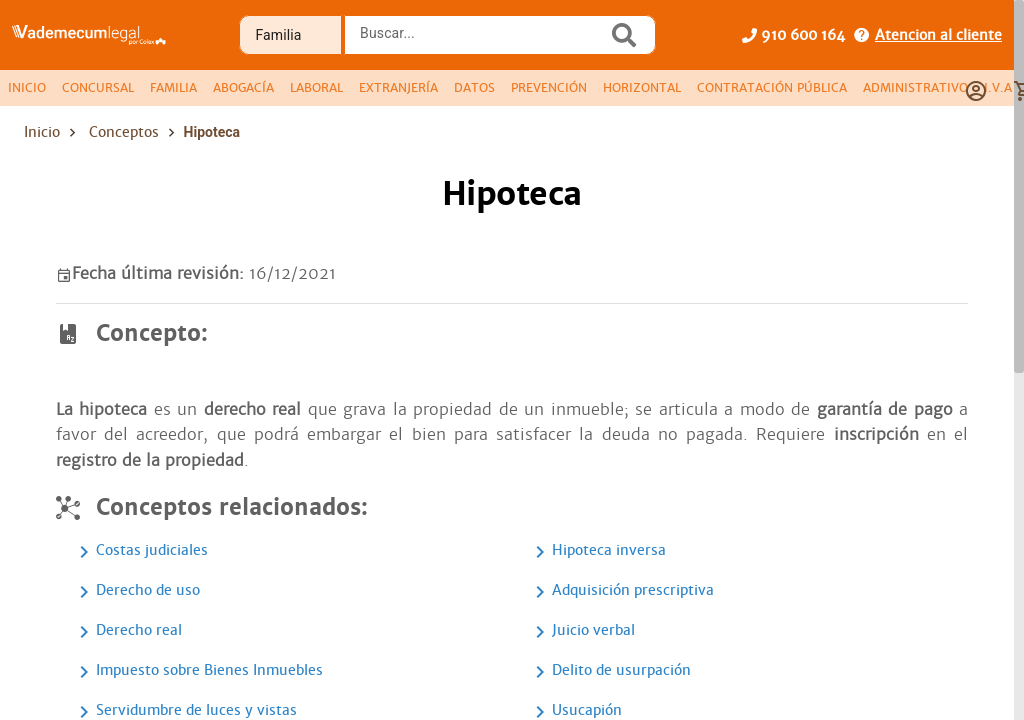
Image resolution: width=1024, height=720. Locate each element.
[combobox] (481, 41)
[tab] (27, 88)
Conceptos (124, 132)
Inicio (42, 132)
